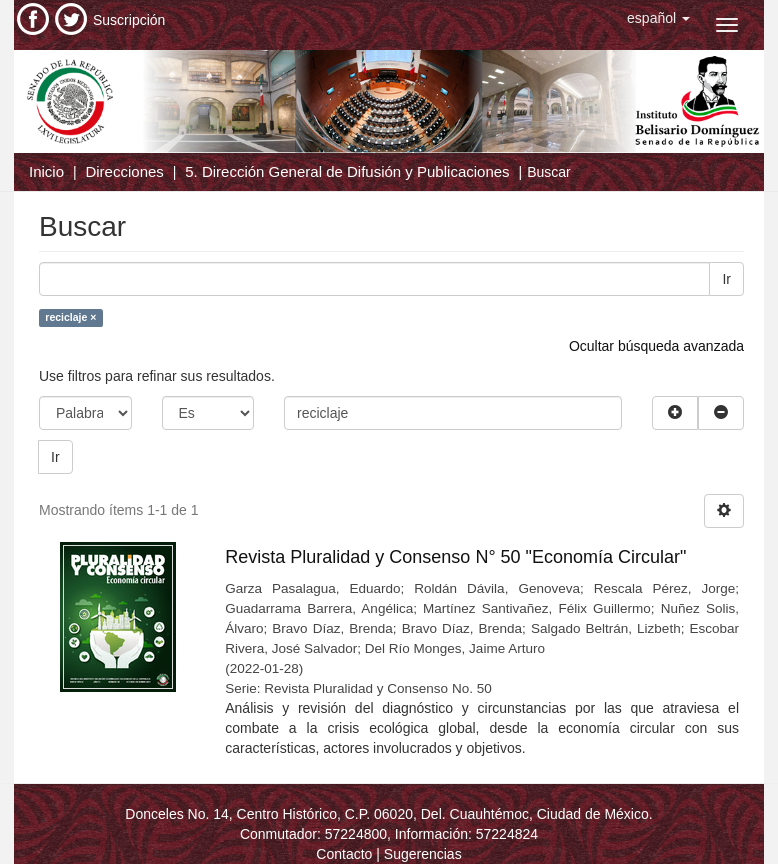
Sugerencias (423, 854)
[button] (658, 18)
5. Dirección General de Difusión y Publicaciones (347, 171)
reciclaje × (70, 317)
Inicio (46, 171)
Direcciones (124, 171)
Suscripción (129, 20)
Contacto (344, 854)
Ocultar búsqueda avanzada (656, 346)
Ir (726, 279)
